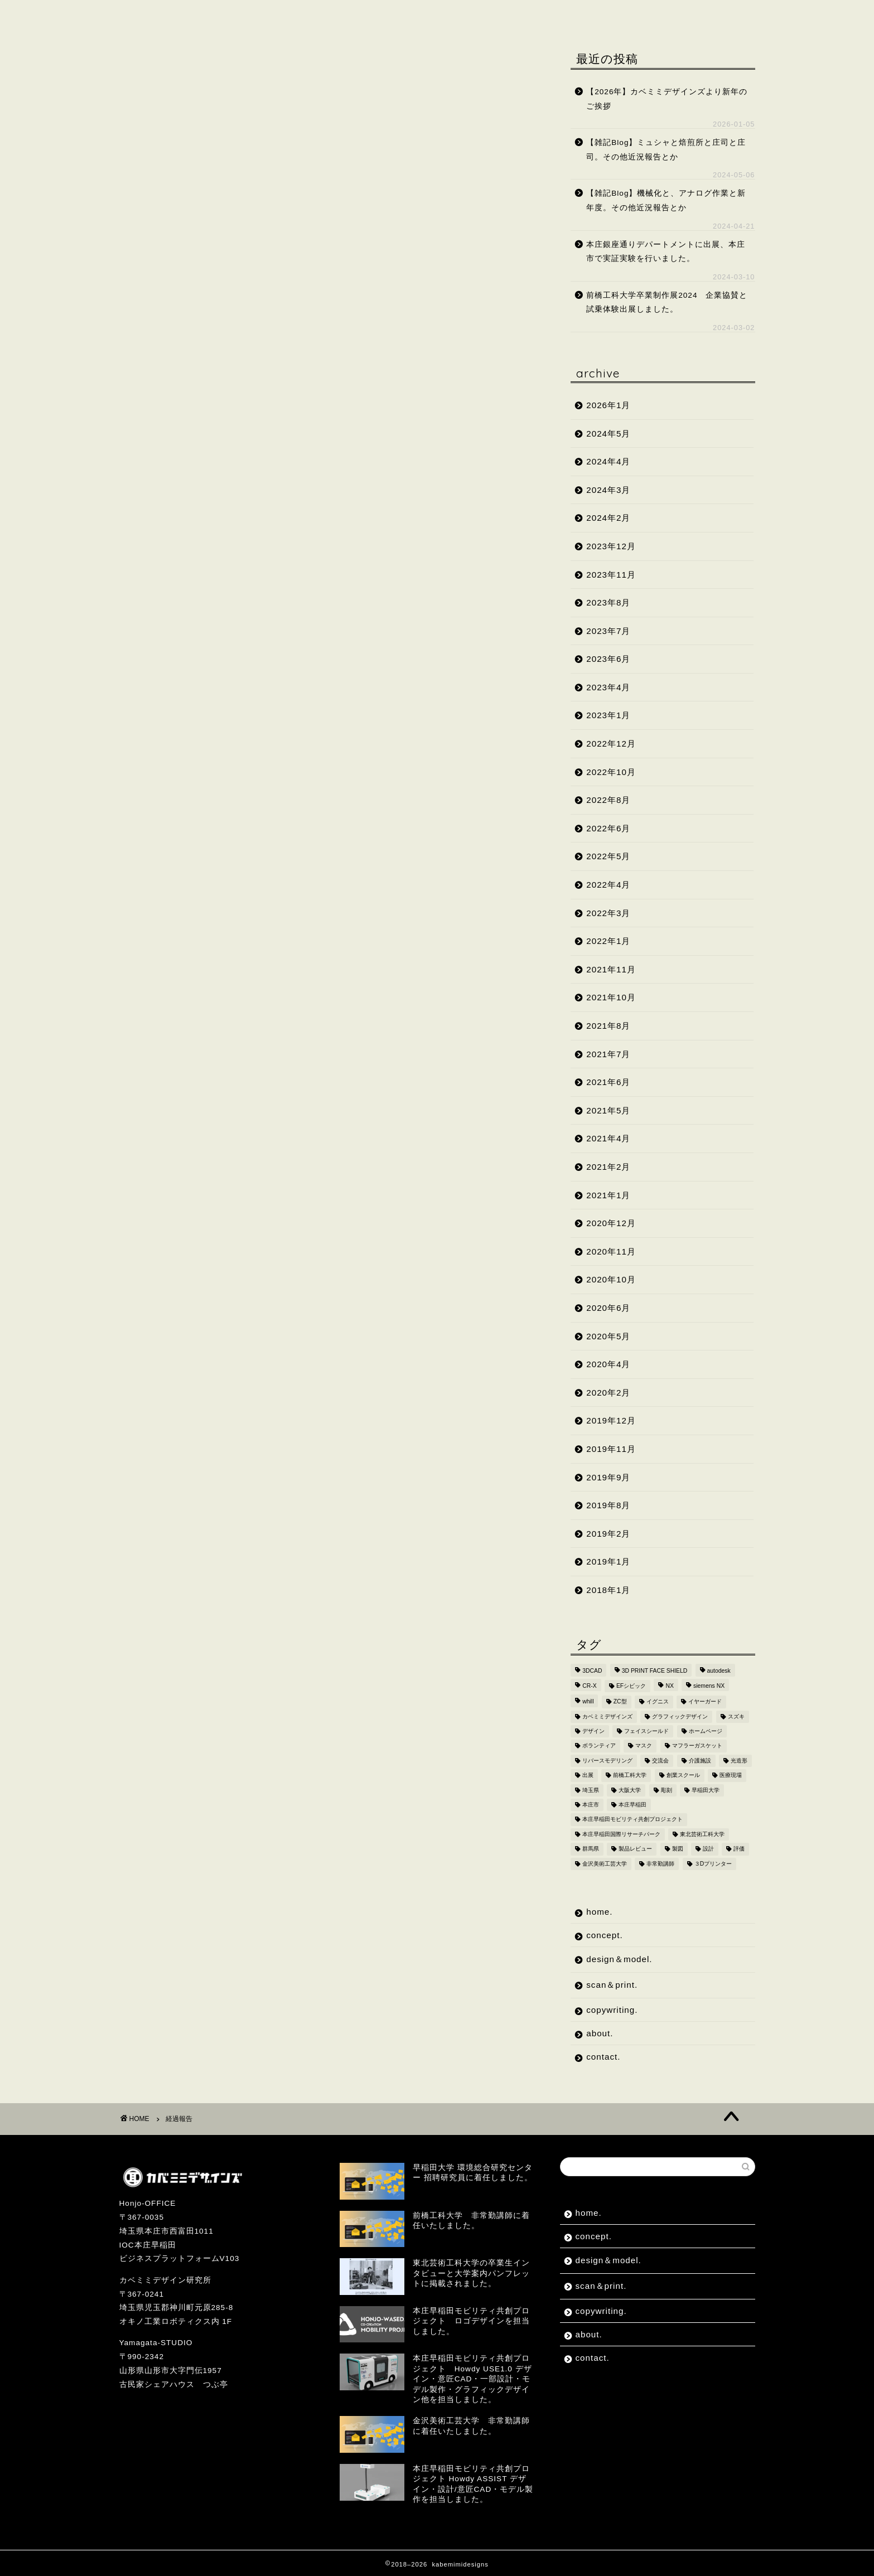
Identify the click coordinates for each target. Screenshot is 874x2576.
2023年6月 (608, 659)
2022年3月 (608, 913)
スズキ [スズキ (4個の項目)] (736, 1716)
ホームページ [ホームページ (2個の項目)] (705, 1731)
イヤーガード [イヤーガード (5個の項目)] (705, 1702)
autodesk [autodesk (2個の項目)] (719, 1671)
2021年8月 (608, 1025)
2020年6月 (608, 1308)
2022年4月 (608, 884)
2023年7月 (608, 631)
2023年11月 (611, 574)
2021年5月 (608, 1110)
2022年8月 (608, 800)
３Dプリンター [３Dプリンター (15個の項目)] (713, 1864)
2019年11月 (611, 1449)
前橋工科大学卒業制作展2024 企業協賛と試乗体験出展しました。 (666, 302)
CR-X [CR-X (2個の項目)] (589, 1686)
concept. (215, 15)
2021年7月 (608, 1054)
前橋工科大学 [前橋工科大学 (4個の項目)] (629, 1776)
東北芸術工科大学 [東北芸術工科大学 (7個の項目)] (702, 1834)
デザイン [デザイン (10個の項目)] (593, 1731)
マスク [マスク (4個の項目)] (643, 1746)
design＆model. (304, 15)
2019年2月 (608, 1533)
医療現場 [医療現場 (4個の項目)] (731, 1776)
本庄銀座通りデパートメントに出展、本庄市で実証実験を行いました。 (665, 251)
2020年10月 (611, 1279)
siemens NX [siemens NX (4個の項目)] (709, 1686)
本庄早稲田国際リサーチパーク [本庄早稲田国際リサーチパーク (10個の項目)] (621, 1834)
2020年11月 (611, 1251)
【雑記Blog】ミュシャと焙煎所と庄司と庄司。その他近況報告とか (666, 149)
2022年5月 (608, 856)
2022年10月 (611, 772)
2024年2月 (608, 517)
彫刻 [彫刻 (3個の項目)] (666, 1790)
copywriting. (493, 15)
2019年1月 (608, 1561)
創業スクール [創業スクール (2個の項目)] (683, 1776)
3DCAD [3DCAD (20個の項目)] (592, 1671)
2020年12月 (611, 1223)
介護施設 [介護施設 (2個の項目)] (700, 1760)
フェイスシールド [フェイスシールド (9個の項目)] (646, 1731)
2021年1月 (608, 1195)
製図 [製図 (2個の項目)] (677, 1849)
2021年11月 (611, 969)
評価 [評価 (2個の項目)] (739, 1849)
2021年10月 (611, 997)
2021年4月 (608, 1138)
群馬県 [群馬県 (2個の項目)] (590, 1849)
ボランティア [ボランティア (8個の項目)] (599, 1746)
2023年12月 (611, 546)
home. (149, 15)
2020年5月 (608, 1336)
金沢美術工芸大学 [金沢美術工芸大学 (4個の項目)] (604, 1864)
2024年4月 (608, 461)
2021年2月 (608, 1166)
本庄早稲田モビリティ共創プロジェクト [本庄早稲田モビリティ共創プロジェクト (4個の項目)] (632, 1820)
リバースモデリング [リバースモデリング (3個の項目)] (607, 1760)
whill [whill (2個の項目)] (587, 1702)
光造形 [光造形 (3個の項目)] (739, 1760)
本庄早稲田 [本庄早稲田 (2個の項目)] (632, 1805)
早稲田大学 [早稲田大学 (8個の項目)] (706, 1790)
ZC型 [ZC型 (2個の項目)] (620, 1702)
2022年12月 (611, 743)
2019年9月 (608, 1477)
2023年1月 (608, 715)
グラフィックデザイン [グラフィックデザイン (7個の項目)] (680, 1716)
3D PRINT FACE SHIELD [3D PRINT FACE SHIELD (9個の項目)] (655, 1671)
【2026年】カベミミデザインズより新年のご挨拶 (666, 99)
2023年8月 (608, 602)
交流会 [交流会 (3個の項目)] (660, 1760)
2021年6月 (608, 1082)
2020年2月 (608, 1392)
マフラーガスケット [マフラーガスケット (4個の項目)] (697, 1746)
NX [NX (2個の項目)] (669, 1686)
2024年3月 (608, 490)
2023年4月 (608, 687)
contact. (635, 15)
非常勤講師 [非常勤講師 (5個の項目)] (660, 1864)
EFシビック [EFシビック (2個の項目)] (631, 1686)
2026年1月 (608, 405)
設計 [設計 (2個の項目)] (708, 1849)
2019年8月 (608, 1505)
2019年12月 (611, 1420)
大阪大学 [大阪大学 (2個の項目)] (630, 1790)
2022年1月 (608, 941)
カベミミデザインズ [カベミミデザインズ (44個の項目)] (607, 1716)
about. (569, 15)
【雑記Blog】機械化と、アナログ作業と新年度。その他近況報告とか (666, 200)
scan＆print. (403, 15)
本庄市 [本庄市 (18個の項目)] (590, 1805)
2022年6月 (608, 828)
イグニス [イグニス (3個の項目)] (657, 1702)
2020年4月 (608, 1364)
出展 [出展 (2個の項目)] (587, 1776)
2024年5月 (608, 433)
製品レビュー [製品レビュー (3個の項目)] (635, 1849)
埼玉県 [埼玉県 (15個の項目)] (590, 1790)
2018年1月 (608, 1590)
